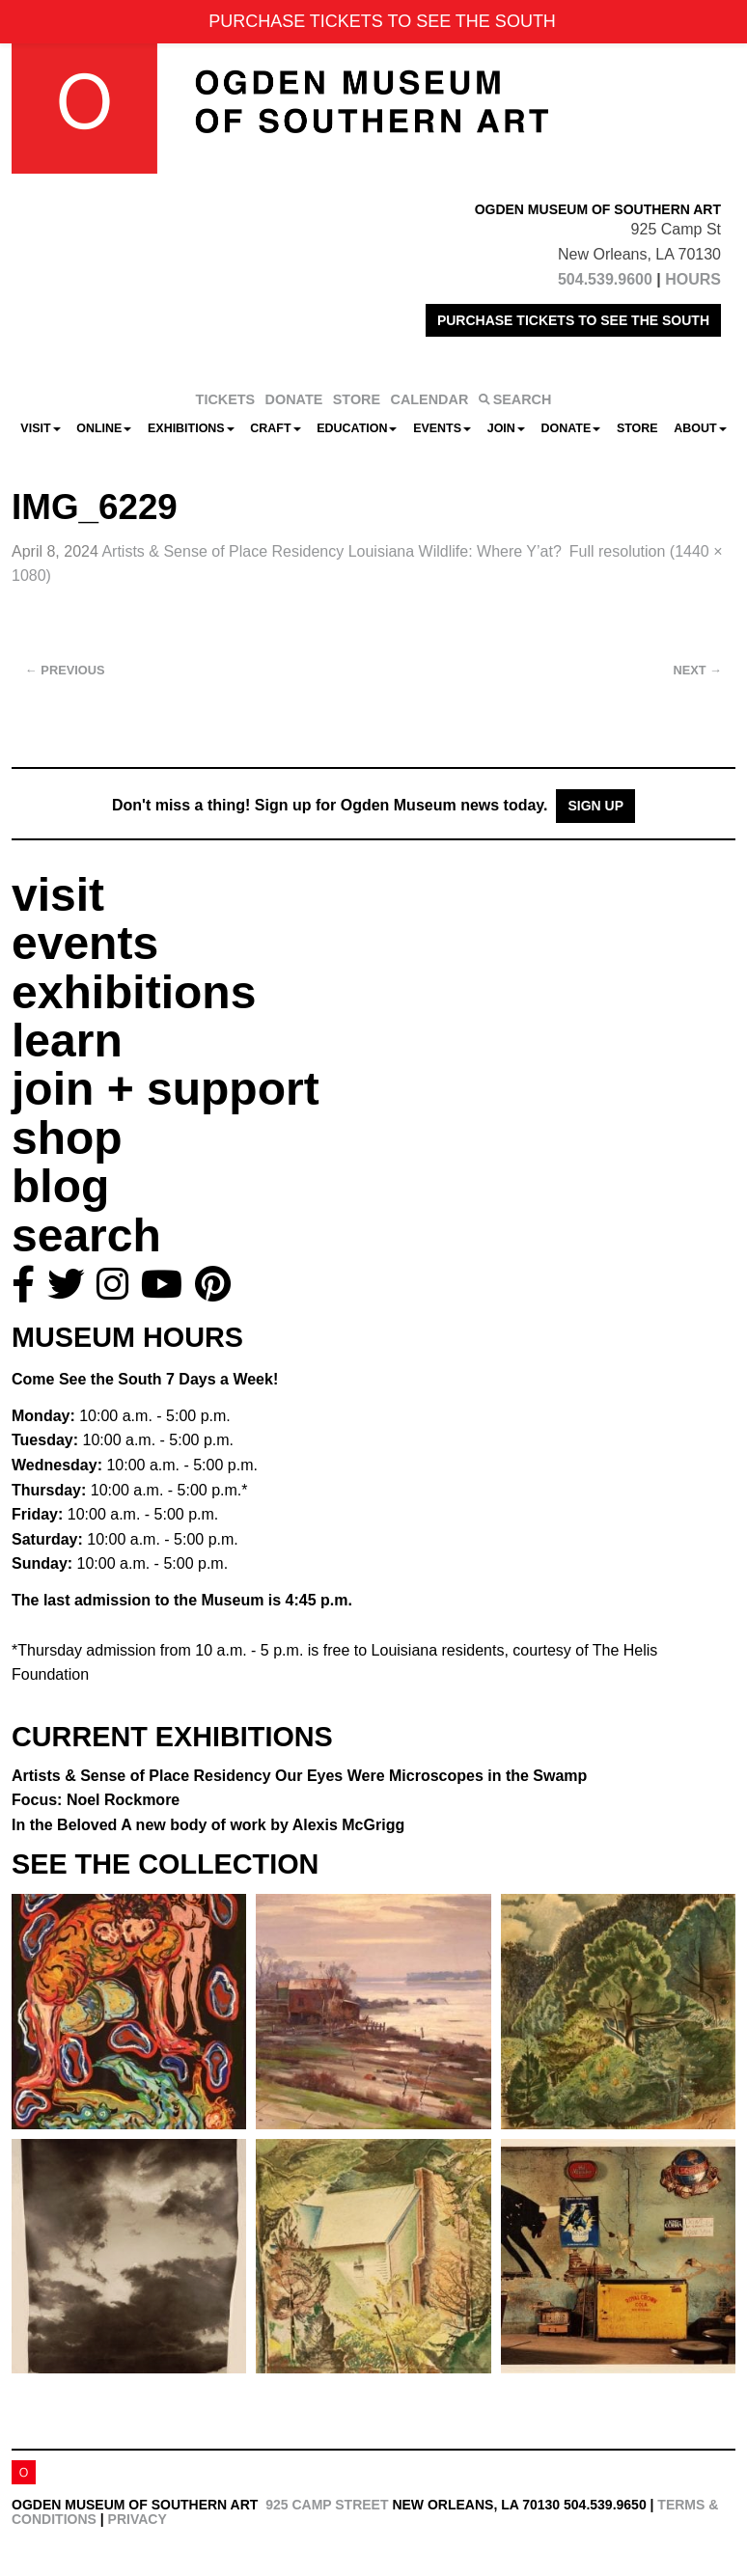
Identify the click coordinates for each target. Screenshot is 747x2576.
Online (103, 428)
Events (442, 428)
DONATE (294, 399)
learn (67, 1040)
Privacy (137, 2519)
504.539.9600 (605, 279)
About (700, 428)
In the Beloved (208, 1825)
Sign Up (595, 805)
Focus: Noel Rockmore (96, 1800)
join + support (165, 1088)
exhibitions (134, 992)
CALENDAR (430, 399)
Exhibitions (191, 428)
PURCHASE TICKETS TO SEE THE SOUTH (573, 320)
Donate (570, 428)
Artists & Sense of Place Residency (331, 551)
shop (67, 1138)
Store (637, 428)
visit (58, 894)
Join (506, 428)
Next (698, 670)
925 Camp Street (326, 2504)
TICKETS (226, 399)
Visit (40, 428)
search (86, 1235)
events (85, 943)
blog (60, 1186)
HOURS (693, 279)
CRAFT (275, 428)
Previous (65, 670)
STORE (356, 399)
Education (357, 428)
